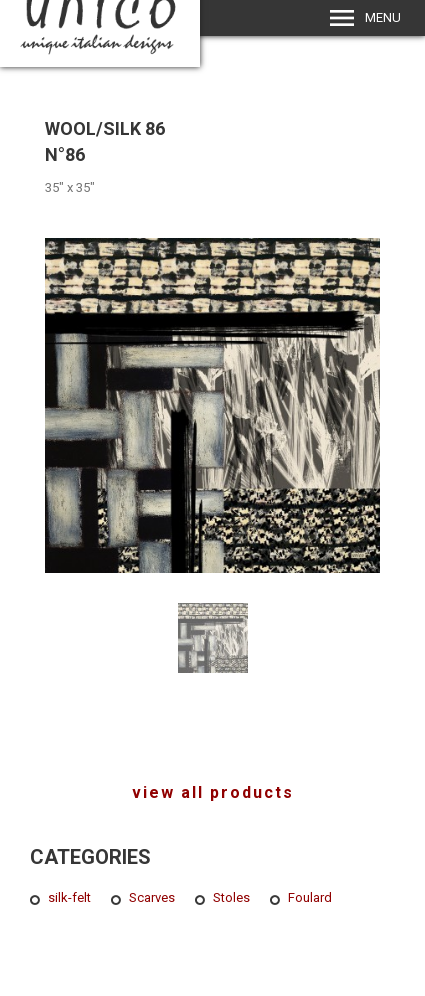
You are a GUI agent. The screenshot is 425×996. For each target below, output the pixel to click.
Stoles (231, 897)
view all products (213, 792)
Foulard (310, 897)
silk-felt (69, 897)
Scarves (152, 897)
